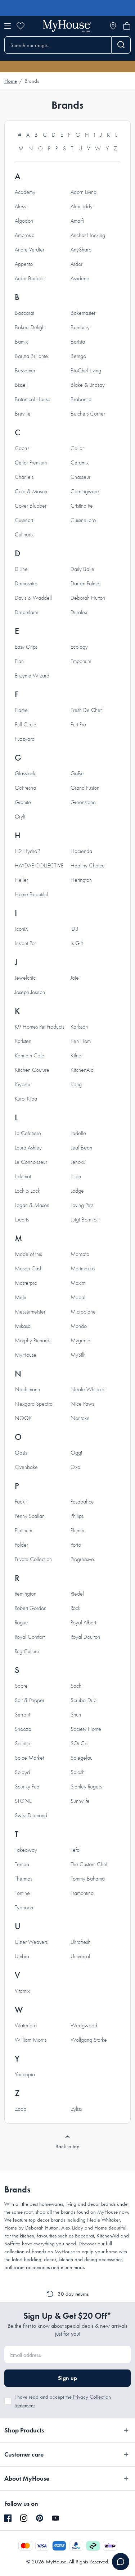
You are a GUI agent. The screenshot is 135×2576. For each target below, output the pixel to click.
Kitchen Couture (32, 1070)
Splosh (78, 1772)
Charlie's (24, 477)
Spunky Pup (27, 1786)
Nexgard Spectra (34, 1404)
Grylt (20, 816)
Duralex (79, 612)
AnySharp (81, 249)
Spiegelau (82, 1758)
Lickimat (23, 1176)
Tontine (22, 1893)
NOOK (23, 1418)
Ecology (79, 647)
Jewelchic (25, 978)
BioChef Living (86, 370)
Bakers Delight (30, 327)
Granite (23, 802)
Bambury (80, 327)
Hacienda (81, 851)
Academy (25, 192)
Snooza (23, 1729)
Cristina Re (82, 506)
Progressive (82, 1559)
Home (10, 81)
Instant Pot (25, 943)
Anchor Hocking (88, 235)
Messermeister (30, 1312)
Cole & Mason (31, 491)
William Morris (30, 2040)
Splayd (22, 1772)
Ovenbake (26, 1467)
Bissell (21, 385)
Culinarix (24, 534)
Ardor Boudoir (30, 278)
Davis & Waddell (33, 598)
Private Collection (33, 1559)
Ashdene (80, 278)
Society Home (86, 1729)
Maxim (78, 1283)
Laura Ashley (28, 1147)
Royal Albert (83, 1622)
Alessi (21, 206)
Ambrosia (25, 235)
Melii (20, 1297)
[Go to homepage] (67, 26)
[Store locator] (113, 26)
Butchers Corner (88, 414)
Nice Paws (82, 1404)
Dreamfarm (26, 612)
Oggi (76, 1453)
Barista (78, 342)
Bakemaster (83, 313)
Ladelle (78, 1133)
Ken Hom (81, 1041)
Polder (21, 1545)
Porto (76, 1545)
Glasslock (25, 773)
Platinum (23, 1530)
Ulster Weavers (31, 1942)
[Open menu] (7, 26)
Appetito (24, 264)
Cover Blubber (30, 506)
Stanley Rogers (86, 1786)
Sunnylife (80, 1801)
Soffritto (22, 1743)
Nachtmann (27, 1389)
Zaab (20, 2109)
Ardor (76, 264)
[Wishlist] (20, 26)
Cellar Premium (31, 462)
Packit (21, 1501)
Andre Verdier (29, 249)
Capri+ (22, 448)
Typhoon (24, 1907)
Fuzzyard (25, 739)
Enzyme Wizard (32, 675)
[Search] (121, 45)
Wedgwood (84, 2025)
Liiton (76, 1176)
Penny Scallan (30, 1516)
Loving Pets (82, 1205)
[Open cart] (127, 26)
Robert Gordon (30, 1608)
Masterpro (26, 1283)
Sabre (21, 1686)
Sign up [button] (67, 2378)
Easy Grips (26, 647)
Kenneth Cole (29, 1055)
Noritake (80, 1418)
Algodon (24, 221)
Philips (77, 1516)
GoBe (77, 773)
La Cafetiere (28, 1133)
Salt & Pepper (29, 1700)
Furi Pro (78, 724)
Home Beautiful (31, 894)
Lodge (77, 1191)
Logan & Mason (32, 1205)
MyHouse (25, 1355)
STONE (23, 1801)
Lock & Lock (27, 1191)
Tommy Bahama (88, 1879)
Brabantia (81, 399)
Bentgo (78, 356)
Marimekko (83, 1268)
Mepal (78, 1297)
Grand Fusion (85, 788)
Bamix (21, 342)
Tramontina (82, 1893)
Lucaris (22, 1219)
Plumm (77, 1530)
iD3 (74, 929)
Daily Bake (82, 569)
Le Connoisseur (31, 1162)
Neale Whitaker (88, 1389)
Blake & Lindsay (88, 385)
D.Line (21, 569)
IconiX (21, 929)
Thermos (23, 1879)
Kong (76, 1084)
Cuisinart (24, 520)
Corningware (85, 491)
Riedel (77, 1594)
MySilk (78, 1355)
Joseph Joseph (30, 992)
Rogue (21, 1622)
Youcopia (25, 2074)
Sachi (76, 1686)
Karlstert (23, 1041)
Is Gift (77, 943)
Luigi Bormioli (85, 1219)
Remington (25, 1594)
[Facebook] (8, 2518)
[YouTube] (55, 2518)
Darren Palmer (86, 583)
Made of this (28, 1254)
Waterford (26, 2025)
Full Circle (25, 724)
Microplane (83, 1312)
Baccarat (24, 313)
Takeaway (26, 1850)
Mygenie (80, 1340)
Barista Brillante (31, 356)
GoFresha (25, 788)
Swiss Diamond (31, 1815)
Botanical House (32, 399)
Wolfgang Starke (89, 2040)
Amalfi (77, 221)
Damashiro (26, 583)
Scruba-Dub (83, 1700)
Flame (21, 710)
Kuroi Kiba (26, 1099)
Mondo (79, 1326)
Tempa (22, 1864)
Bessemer (25, 370)
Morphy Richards (33, 1340)
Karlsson (79, 1027)
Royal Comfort (30, 1637)
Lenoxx (78, 1162)
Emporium (81, 661)
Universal (80, 1956)
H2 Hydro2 (27, 851)
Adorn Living (83, 192)
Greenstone (83, 802)
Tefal (76, 1850)
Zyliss (76, 2109)
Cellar (77, 448)
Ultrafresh (80, 1942)
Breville (23, 414)
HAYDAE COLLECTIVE (39, 865)
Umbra (22, 1956)
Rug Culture (27, 1651)
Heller (21, 880)
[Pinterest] (39, 2518)
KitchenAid (82, 1070)
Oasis (21, 1453)
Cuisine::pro (83, 520)
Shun (76, 1714)
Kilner (77, 1055)
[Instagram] (23, 2518)
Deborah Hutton (88, 598)
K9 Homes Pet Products (39, 1027)
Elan (19, 661)
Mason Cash (28, 1268)
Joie (75, 978)
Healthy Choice (88, 865)
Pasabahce (82, 1501)
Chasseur (80, 477)
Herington (81, 880)
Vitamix (22, 1991)
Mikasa (23, 1326)
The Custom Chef (89, 1864)
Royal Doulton (85, 1637)
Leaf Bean (81, 1147)
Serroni (22, 1714)
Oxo (75, 1467)
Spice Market (29, 1758)
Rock (75, 1608)
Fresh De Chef (86, 710)
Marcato (80, 1254)
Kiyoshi (22, 1084)
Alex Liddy (82, 206)
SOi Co (79, 1743)
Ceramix (80, 462)
